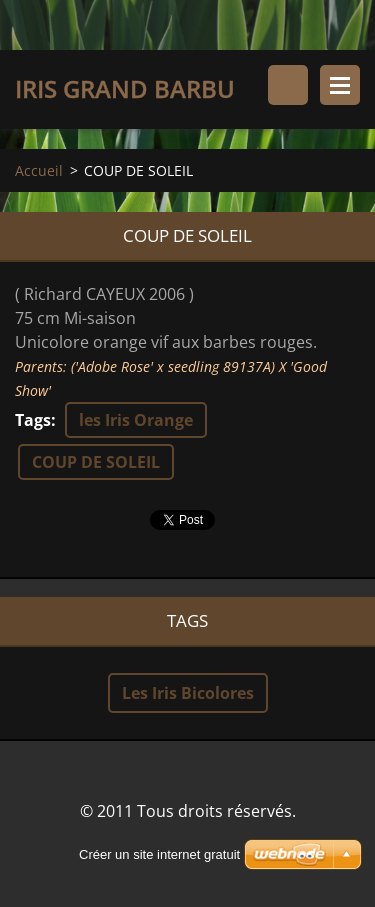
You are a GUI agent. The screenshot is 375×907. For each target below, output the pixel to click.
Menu (340, 85)
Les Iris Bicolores (188, 693)
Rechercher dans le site (288, 85)
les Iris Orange (136, 420)
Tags (33, 420)
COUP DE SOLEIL (96, 462)
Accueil (39, 170)
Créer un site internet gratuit (159, 854)
